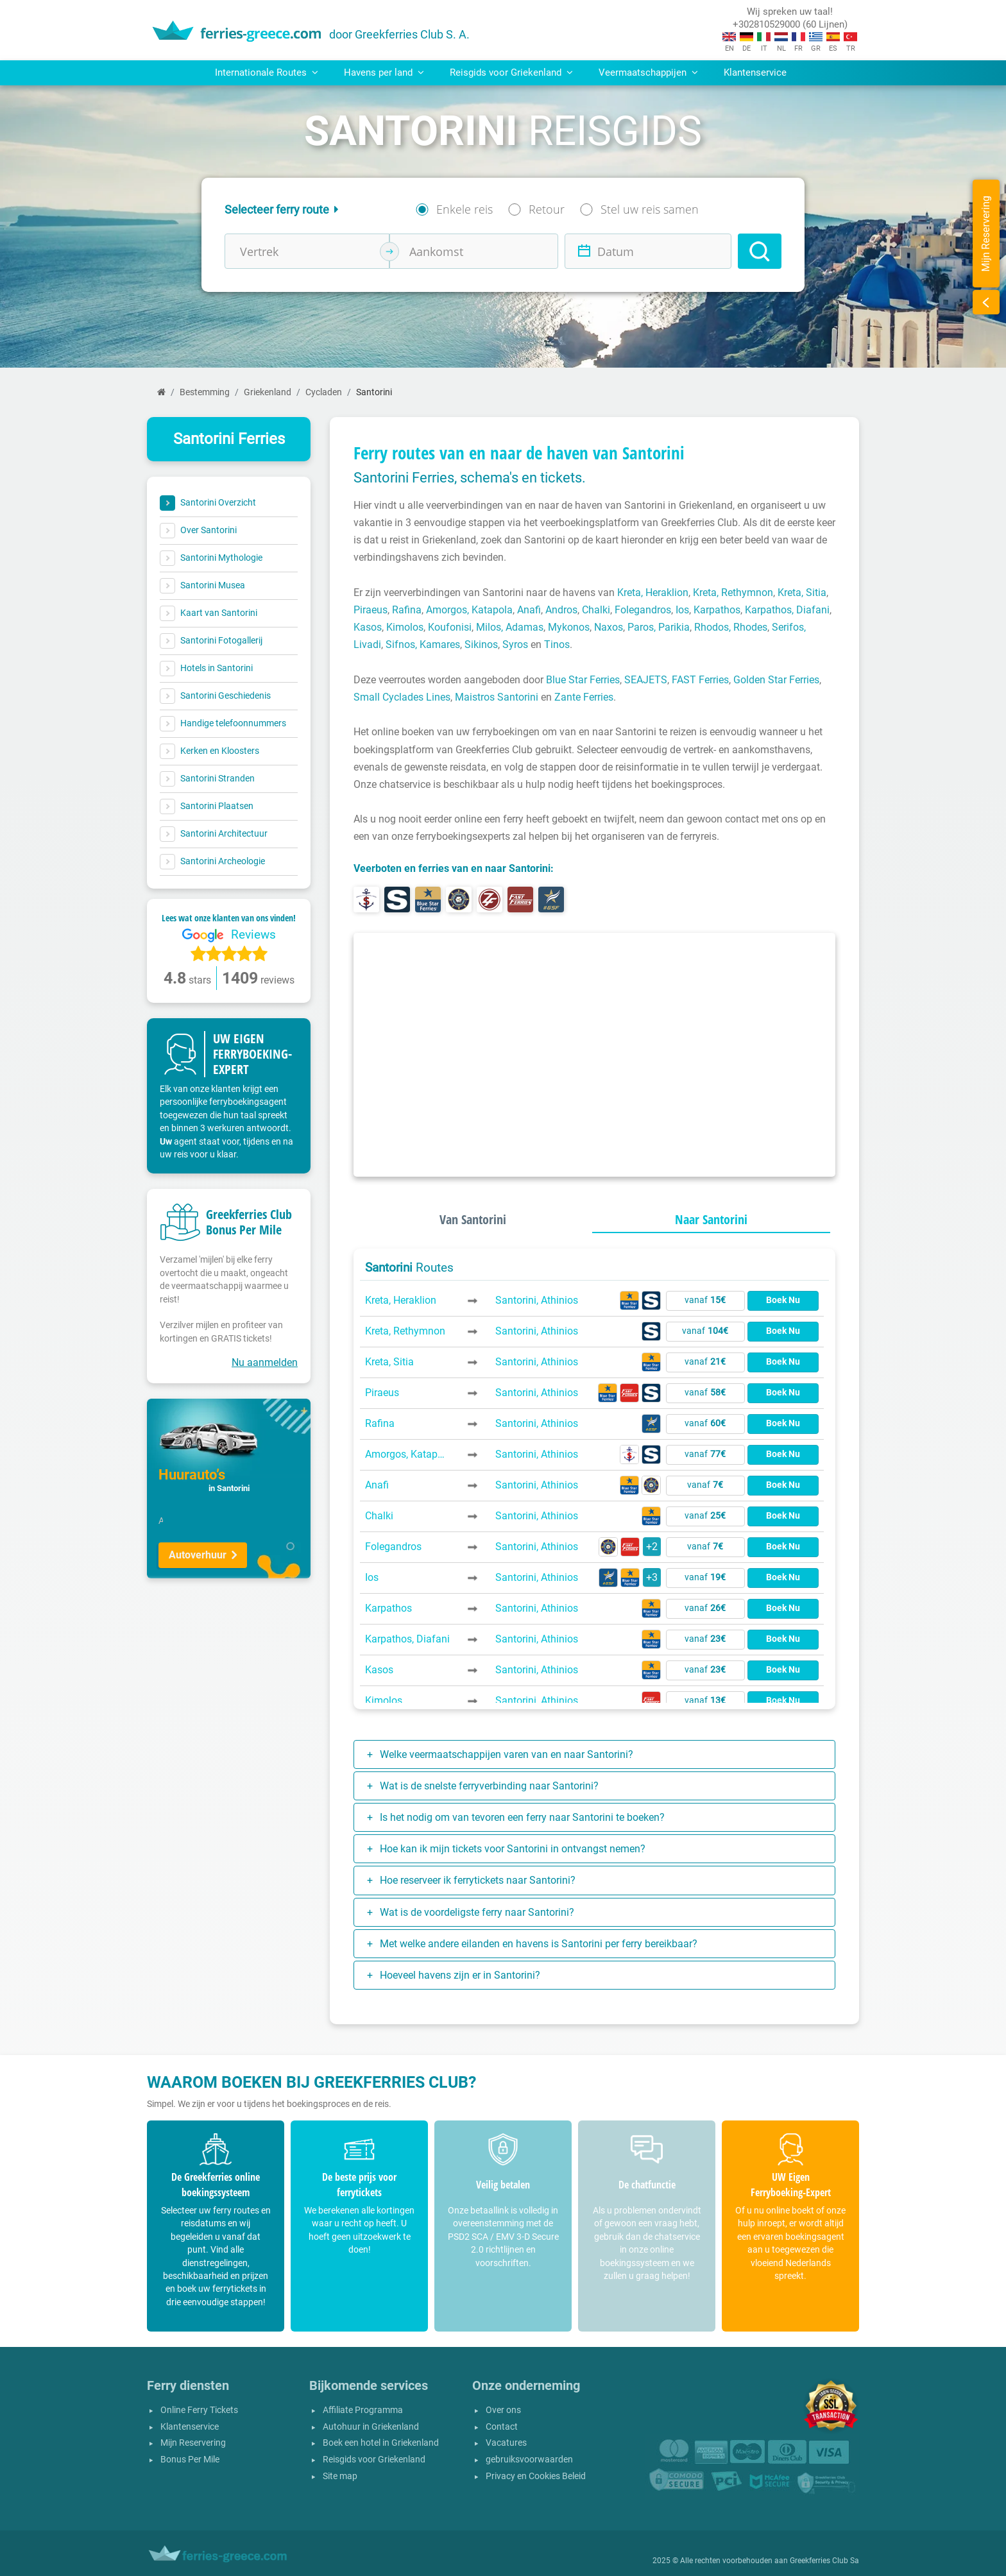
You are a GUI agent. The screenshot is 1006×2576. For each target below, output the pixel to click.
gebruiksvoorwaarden (529, 2459)
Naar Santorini (711, 1219)
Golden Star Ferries (776, 680)
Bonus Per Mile (189, 2459)
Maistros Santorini (496, 697)
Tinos (557, 644)
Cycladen (323, 392)
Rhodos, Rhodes (730, 627)
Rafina (407, 610)
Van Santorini (472, 1219)
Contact (502, 2426)
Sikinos (481, 644)
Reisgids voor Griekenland (374, 2459)
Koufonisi (450, 627)
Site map (340, 2476)
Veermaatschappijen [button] (648, 72)
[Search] (759, 251)
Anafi (529, 610)
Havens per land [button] (384, 72)
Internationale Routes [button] (266, 72)
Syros (515, 644)
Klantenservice (755, 72)
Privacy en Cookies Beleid (536, 2476)
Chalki (596, 610)
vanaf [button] (705, 1300)
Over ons (503, 2410)
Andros (561, 610)
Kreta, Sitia (802, 592)
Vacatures (506, 2442)
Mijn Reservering (193, 2442)
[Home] (161, 392)
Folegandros (643, 610)
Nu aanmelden (265, 1362)
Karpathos (717, 610)
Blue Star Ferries (583, 680)
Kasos (368, 627)
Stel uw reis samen (650, 209)
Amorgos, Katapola (469, 610)
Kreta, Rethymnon (733, 592)
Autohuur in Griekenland (371, 2426)
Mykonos (569, 627)
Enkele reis (464, 209)
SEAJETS (645, 680)
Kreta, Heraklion (652, 592)
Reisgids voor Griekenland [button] (511, 72)
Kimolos (404, 627)
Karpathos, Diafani (787, 610)
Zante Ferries (583, 697)
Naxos (608, 627)
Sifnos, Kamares (423, 644)
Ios (682, 610)
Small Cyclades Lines (402, 697)
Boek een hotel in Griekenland (381, 2442)
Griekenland (267, 392)
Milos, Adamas (509, 627)
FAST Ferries (700, 680)
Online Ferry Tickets (199, 2410)
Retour (547, 209)
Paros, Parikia (658, 627)
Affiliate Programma (363, 2410)
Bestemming (205, 392)
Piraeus (371, 610)
